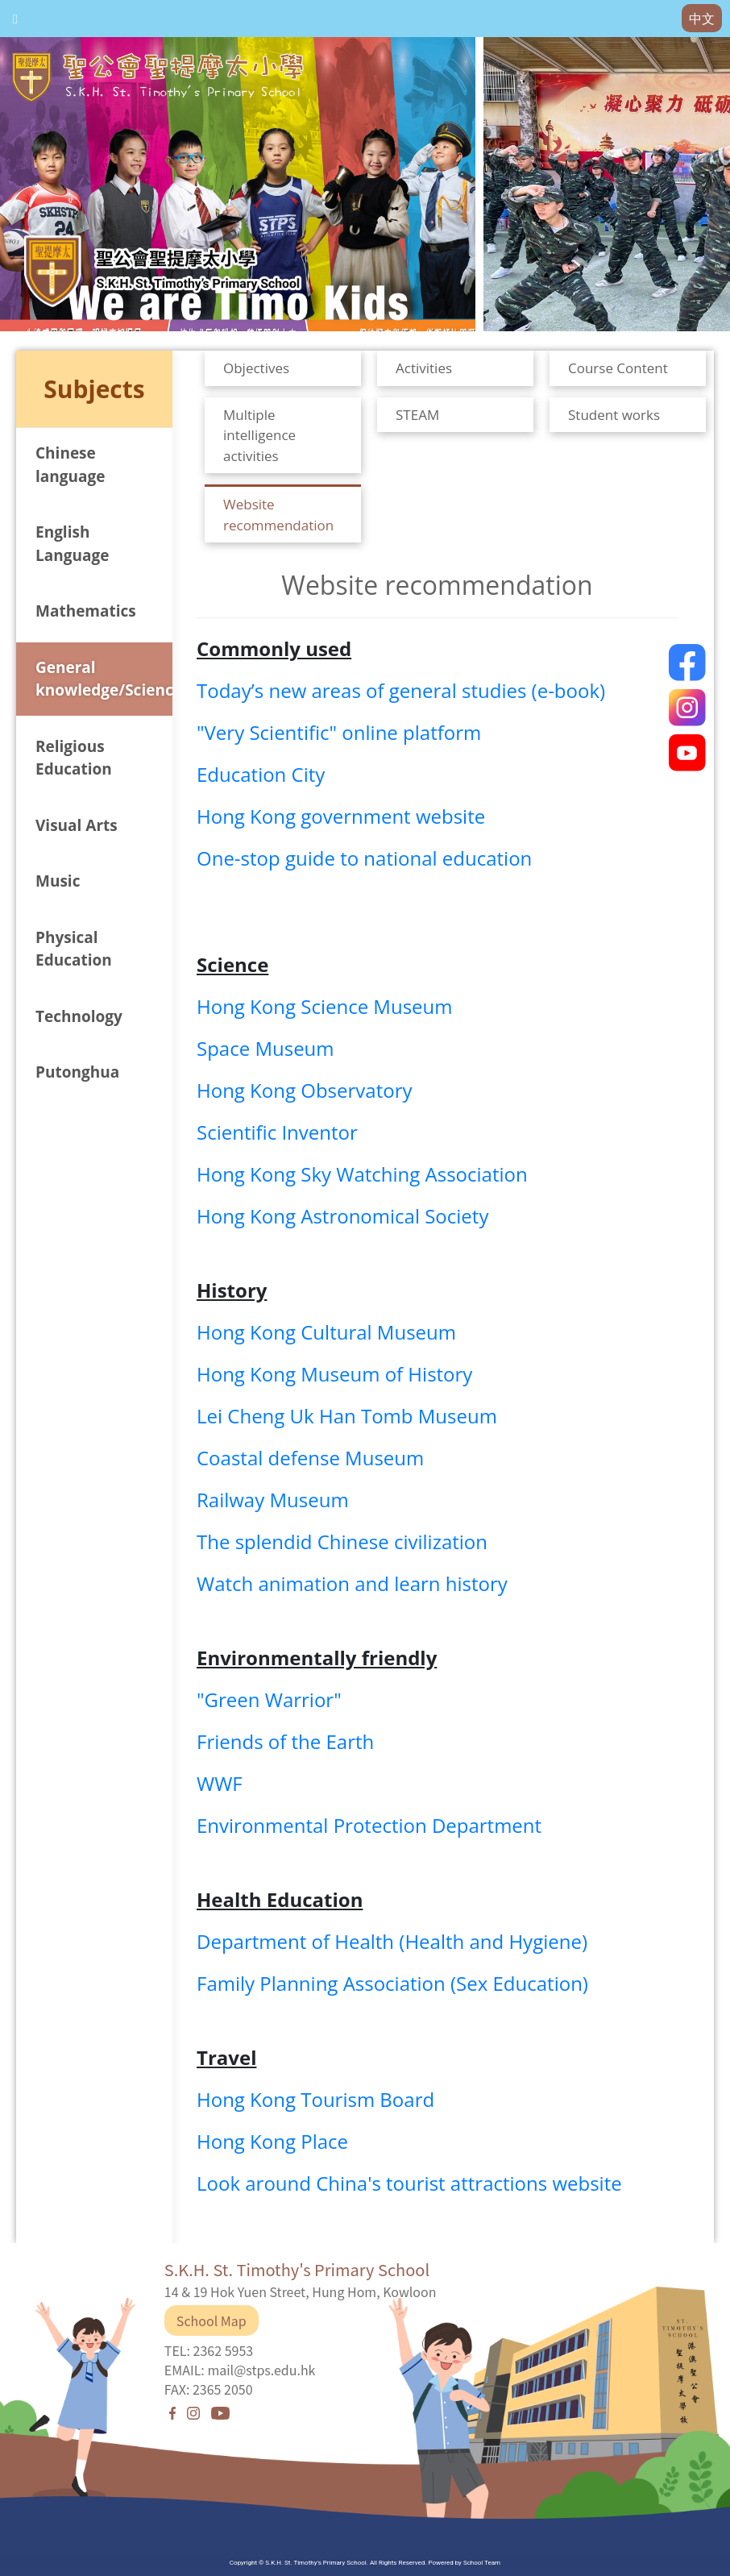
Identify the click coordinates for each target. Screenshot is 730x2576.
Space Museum (265, 1048)
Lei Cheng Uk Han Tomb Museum (347, 1415)
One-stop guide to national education (364, 858)
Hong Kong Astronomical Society (342, 1216)
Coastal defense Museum (310, 1457)
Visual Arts (76, 825)
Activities (424, 368)
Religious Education (73, 758)
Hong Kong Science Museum (325, 1006)
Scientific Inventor (277, 1132)
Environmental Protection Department (369, 1825)
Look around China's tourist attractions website (409, 2183)
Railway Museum (273, 1499)
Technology (78, 1016)
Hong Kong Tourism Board (315, 2099)
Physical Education (73, 949)
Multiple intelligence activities (259, 435)
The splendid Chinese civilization (342, 1541)
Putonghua (77, 1072)
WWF (220, 1783)
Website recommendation (278, 514)
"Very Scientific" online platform (339, 732)
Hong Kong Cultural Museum (326, 1332)
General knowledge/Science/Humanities (103, 679)
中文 (702, 18)
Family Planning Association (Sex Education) (392, 1983)
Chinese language (70, 464)
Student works (614, 414)
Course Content (618, 368)
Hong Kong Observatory (304, 1090)
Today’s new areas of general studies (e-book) (401, 690)
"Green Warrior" (269, 1699)
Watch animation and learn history (352, 1583)
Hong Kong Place (272, 2141)
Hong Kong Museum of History (334, 1374)
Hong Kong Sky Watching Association (362, 1174)
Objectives (256, 368)
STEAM (417, 414)
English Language (72, 543)
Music (57, 880)
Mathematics (85, 610)
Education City (261, 774)
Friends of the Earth (285, 1741)
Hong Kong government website (341, 816)
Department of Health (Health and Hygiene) (392, 1941)
